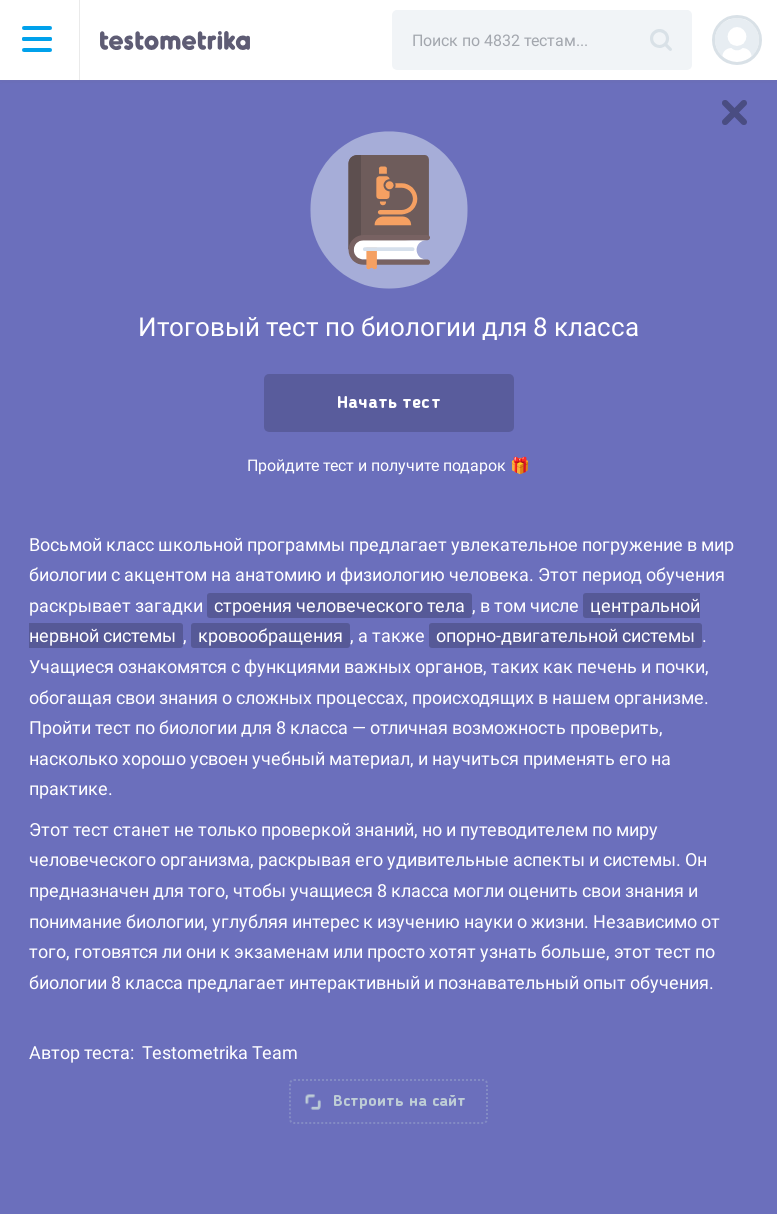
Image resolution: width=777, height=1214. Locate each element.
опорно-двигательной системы (565, 635)
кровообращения (270, 635)
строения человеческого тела (339, 605)
